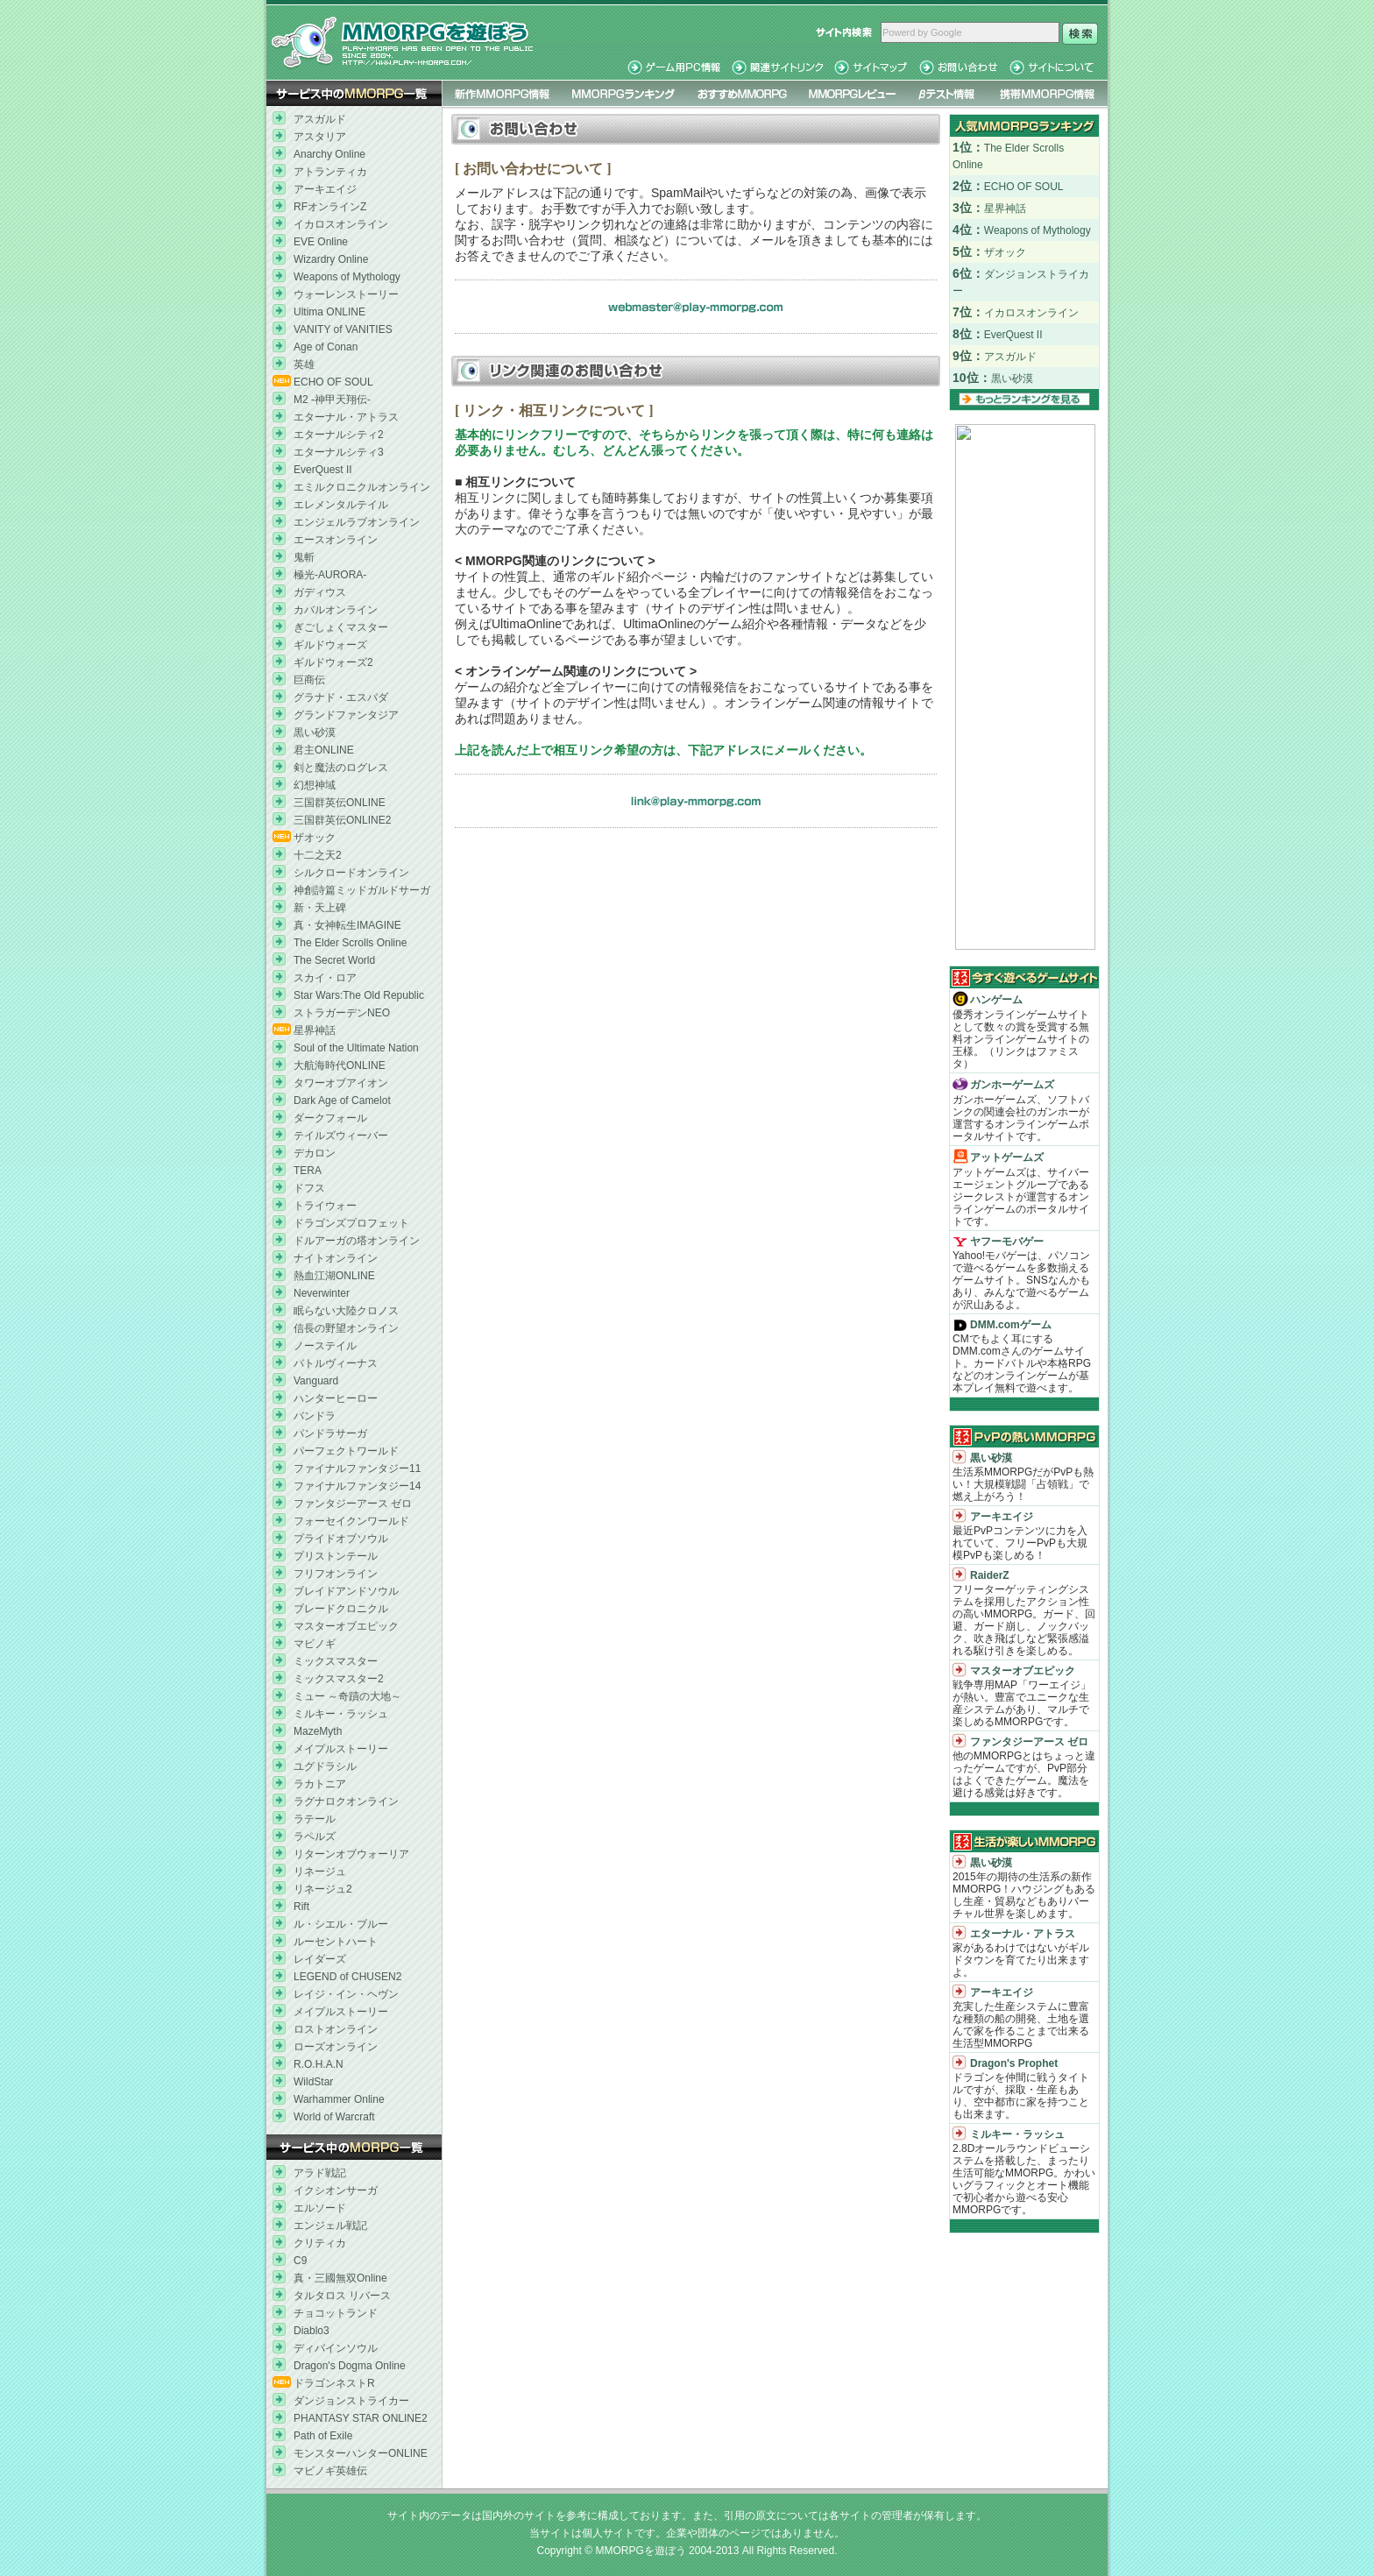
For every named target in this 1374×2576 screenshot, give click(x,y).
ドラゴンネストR (334, 2383)
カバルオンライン (336, 610)
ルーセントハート (336, 1942)
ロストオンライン (336, 2029)
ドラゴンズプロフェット (351, 1223)
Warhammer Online (339, 2099)
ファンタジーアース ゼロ (353, 1503)
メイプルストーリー (341, 1749)
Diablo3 (311, 2331)
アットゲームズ (1007, 1157)
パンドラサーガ (330, 1433)
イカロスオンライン (341, 224)
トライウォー (325, 1206)
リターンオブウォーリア (351, 1854)
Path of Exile (323, 2436)
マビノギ (315, 1644)
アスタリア (320, 137)
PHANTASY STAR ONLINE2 (361, 2418)
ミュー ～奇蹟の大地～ (347, 1696)
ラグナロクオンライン (346, 1801)
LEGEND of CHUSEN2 (347, 1977)
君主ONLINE (324, 750)
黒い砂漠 (315, 732)
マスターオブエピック (346, 1626)
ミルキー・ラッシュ (341, 1714)
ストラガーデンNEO (342, 1013)
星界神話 (315, 1030)
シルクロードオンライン (351, 873)
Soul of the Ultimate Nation (356, 1048)
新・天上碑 (320, 908)
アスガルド (320, 119)
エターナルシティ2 (339, 434)
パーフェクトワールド (346, 1451)
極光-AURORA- (330, 575)
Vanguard (316, 1381)
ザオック (315, 838)
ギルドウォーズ (330, 645)
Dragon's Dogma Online (350, 2366)
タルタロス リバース (342, 2295)
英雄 (304, 364)
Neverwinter (322, 1293)
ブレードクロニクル (341, 1609)
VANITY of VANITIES (343, 329)
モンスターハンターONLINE (361, 2453)
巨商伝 (309, 680)
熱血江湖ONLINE (334, 1276)
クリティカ (320, 2243)
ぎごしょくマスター (341, 627)
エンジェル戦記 (330, 2225)
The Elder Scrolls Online (350, 943)
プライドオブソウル (341, 1538)
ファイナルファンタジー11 (357, 1468)
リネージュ (320, 1871)
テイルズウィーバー (341, 1135)
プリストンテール (336, 1556)
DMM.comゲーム (1011, 1325)
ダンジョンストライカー (351, 2401)
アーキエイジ (325, 189)
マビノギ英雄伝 (330, 2471)
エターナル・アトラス (346, 417)
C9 (300, 2260)
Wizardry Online (331, 259)
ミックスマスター (336, 1661)
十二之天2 (318, 855)
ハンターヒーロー (336, 1398)
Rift (301, 1906)
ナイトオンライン (336, 1258)
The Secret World (334, 960)
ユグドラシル (325, 1766)
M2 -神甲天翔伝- (332, 399)
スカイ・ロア (325, 978)
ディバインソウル (336, 2348)
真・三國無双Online (340, 2278)
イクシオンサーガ (336, 2190)
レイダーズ (320, 1959)
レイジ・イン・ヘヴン (346, 1994)
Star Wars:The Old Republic (359, 995)
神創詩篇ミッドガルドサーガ (362, 890)
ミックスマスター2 (339, 1679)
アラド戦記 (320, 2173)
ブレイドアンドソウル (346, 1591)
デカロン (315, 1153)
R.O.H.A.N (319, 2064)
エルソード (320, 2208)
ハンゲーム (996, 1000)
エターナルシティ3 (339, 452)
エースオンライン (336, 540)
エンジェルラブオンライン (357, 522)
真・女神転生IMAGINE (347, 925)
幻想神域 (315, 785)
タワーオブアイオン (341, 1083)
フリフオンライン (336, 1574)
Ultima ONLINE (329, 312)
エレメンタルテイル (341, 505)
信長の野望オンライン (346, 1328)
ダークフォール (330, 1118)
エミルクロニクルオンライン (362, 487)
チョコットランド (336, 2313)
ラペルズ (315, 1836)
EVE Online (321, 242)
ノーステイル (325, 1346)
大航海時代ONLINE (340, 1065)
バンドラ (315, 1416)
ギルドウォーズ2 (333, 662)
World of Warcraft (334, 2117)
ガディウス (320, 592)
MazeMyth (318, 1731)
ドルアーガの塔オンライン (357, 1241)
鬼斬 (304, 557)
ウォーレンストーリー (346, 294)
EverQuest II (323, 470)
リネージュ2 (323, 1889)
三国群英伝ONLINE (340, 802)
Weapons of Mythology (347, 277)
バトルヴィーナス (336, 1363)
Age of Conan (326, 347)
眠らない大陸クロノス (346, 1311)
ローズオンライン (336, 2047)
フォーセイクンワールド (351, 1521)
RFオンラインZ (330, 207)
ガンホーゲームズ (1012, 1085)
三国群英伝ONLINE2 (342, 820)
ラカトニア (320, 1784)
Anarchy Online (329, 154)
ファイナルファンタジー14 (357, 1486)
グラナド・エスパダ (341, 697)
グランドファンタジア (346, 715)
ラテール (315, 1819)
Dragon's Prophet (1014, 2063)
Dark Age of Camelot (342, 1100)
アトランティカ (330, 172)
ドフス (309, 1188)
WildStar (313, 2082)
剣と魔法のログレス (341, 767)
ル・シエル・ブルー (341, 1924)
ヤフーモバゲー (1007, 1241)
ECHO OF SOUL (333, 382)
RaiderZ (989, 1575)
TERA (308, 1170)
